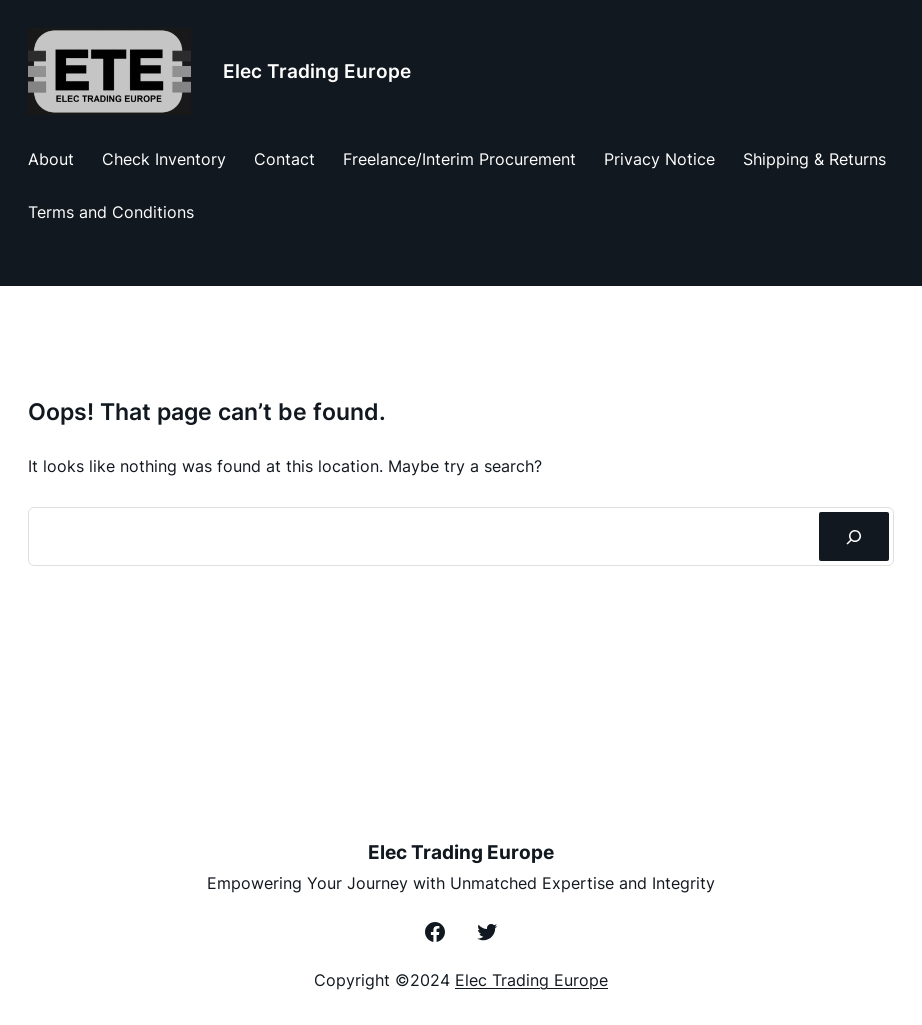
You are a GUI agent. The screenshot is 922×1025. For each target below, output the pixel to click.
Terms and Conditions (111, 212)
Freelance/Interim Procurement (459, 159)
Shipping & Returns (814, 159)
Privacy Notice (659, 159)
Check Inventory (164, 159)
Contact (284, 159)
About (51, 159)
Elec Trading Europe (317, 71)
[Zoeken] (854, 536)
